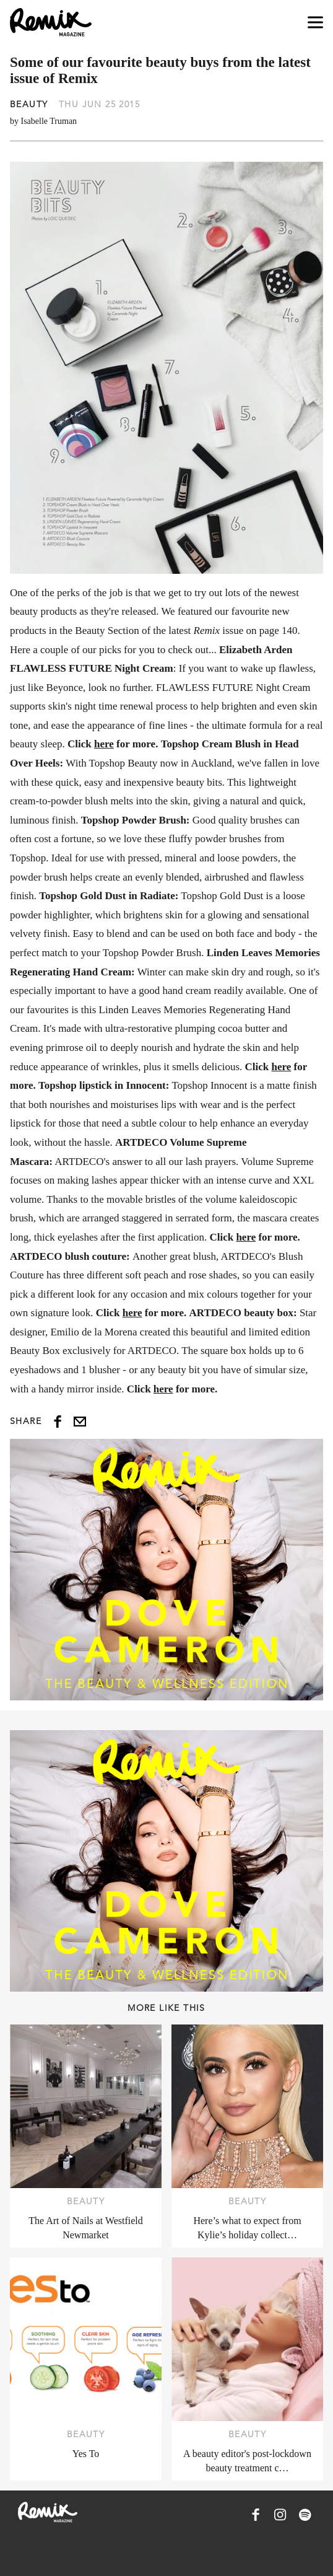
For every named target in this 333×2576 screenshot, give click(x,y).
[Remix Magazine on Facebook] (255, 2514)
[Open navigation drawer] (315, 22)
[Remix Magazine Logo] (51, 22)
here (104, 744)
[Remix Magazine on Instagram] (280, 2514)
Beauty (29, 104)
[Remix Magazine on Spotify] (305, 2514)
